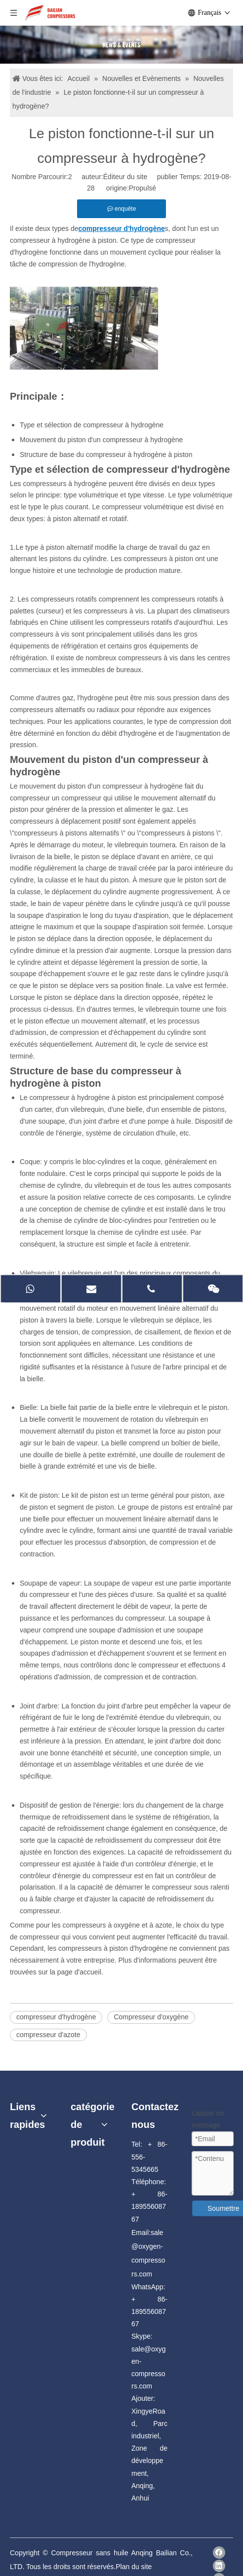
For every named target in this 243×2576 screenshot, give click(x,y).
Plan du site (134, 2567)
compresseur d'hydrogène (56, 2017)
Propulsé (142, 188)
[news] (121, 45)
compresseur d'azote (48, 2035)
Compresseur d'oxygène (151, 2017)
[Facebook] (219, 2552)
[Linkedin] (219, 2566)
